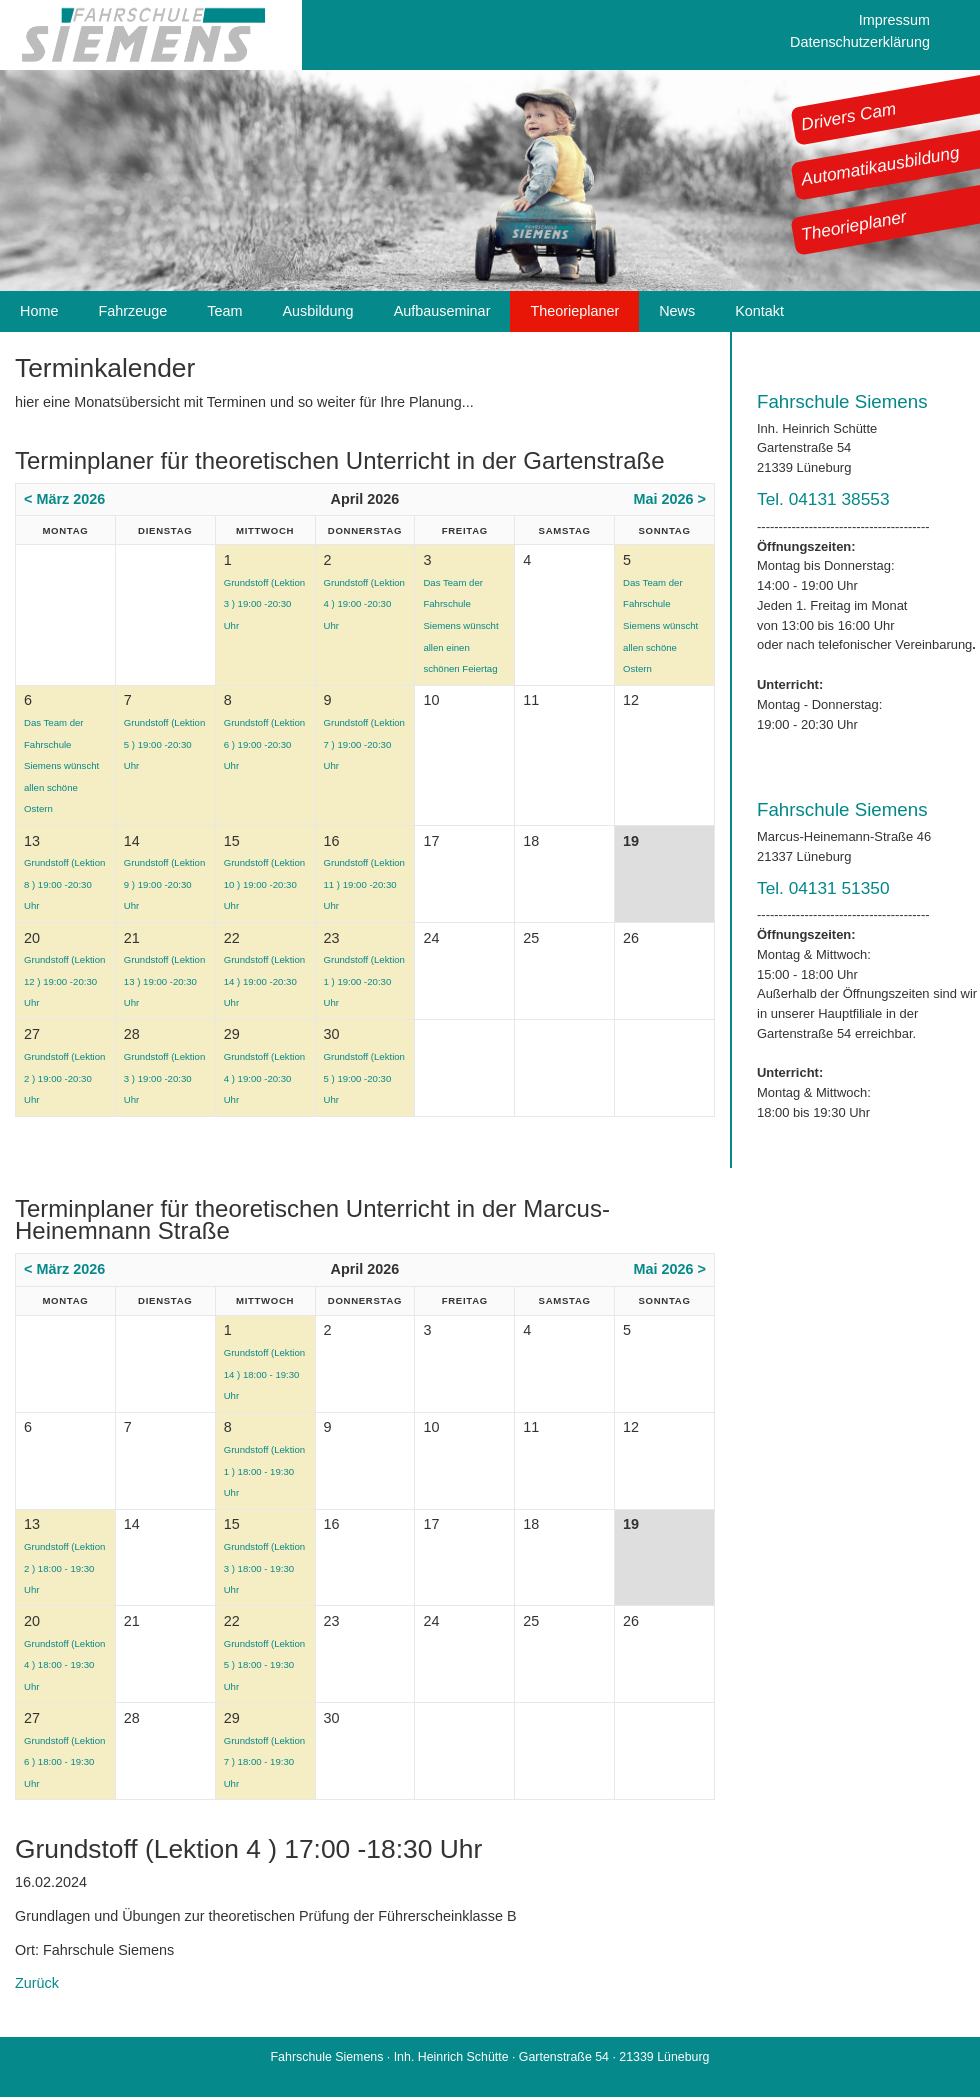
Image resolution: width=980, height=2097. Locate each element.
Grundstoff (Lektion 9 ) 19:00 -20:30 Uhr (164, 884)
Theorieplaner (854, 225)
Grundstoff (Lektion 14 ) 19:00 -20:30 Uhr (264, 981)
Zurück (37, 1983)
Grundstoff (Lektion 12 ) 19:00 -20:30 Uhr (64, 981)
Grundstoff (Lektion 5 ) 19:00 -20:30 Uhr (164, 744)
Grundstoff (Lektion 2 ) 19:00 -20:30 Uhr (64, 1078)
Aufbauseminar (442, 311)
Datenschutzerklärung (860, 42)
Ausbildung (317, 311)
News (677, 311)
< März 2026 (64, 499)
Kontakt (759, 311)
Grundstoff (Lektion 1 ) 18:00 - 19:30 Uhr (264, 1471)
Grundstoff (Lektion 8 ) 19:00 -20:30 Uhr (64, 884)
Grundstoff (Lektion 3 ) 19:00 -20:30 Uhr (264, 604)
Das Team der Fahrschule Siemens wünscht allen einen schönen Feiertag (460, 625)
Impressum (894, 20)
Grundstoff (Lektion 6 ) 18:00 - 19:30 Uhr (64, 1762)
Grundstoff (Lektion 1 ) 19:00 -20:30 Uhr (364, 981)
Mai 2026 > (670, 499)
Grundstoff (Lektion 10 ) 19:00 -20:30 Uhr (264, 884)
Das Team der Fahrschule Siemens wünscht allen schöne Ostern (660, 625)
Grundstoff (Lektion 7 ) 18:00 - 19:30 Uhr (264, 1762)
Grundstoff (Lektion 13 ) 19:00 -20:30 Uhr (164, 981)
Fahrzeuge (132, 311)
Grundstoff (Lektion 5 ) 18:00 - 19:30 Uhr (264, 1665)
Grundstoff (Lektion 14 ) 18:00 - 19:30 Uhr (264, 1374)
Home (39, 311)
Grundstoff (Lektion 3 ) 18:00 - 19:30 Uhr (264, 1568)
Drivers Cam (849, 116)
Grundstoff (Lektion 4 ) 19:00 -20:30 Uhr (364, 604)
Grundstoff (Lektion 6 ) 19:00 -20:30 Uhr (264, 744)
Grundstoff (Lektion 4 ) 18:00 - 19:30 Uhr (64, 1665)
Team (224, 311)
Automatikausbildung (880, 166)
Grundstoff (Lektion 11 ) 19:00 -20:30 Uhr (364, 884)
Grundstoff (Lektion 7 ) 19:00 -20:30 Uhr (364, 744)
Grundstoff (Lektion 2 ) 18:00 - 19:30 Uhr (64, 1568)
